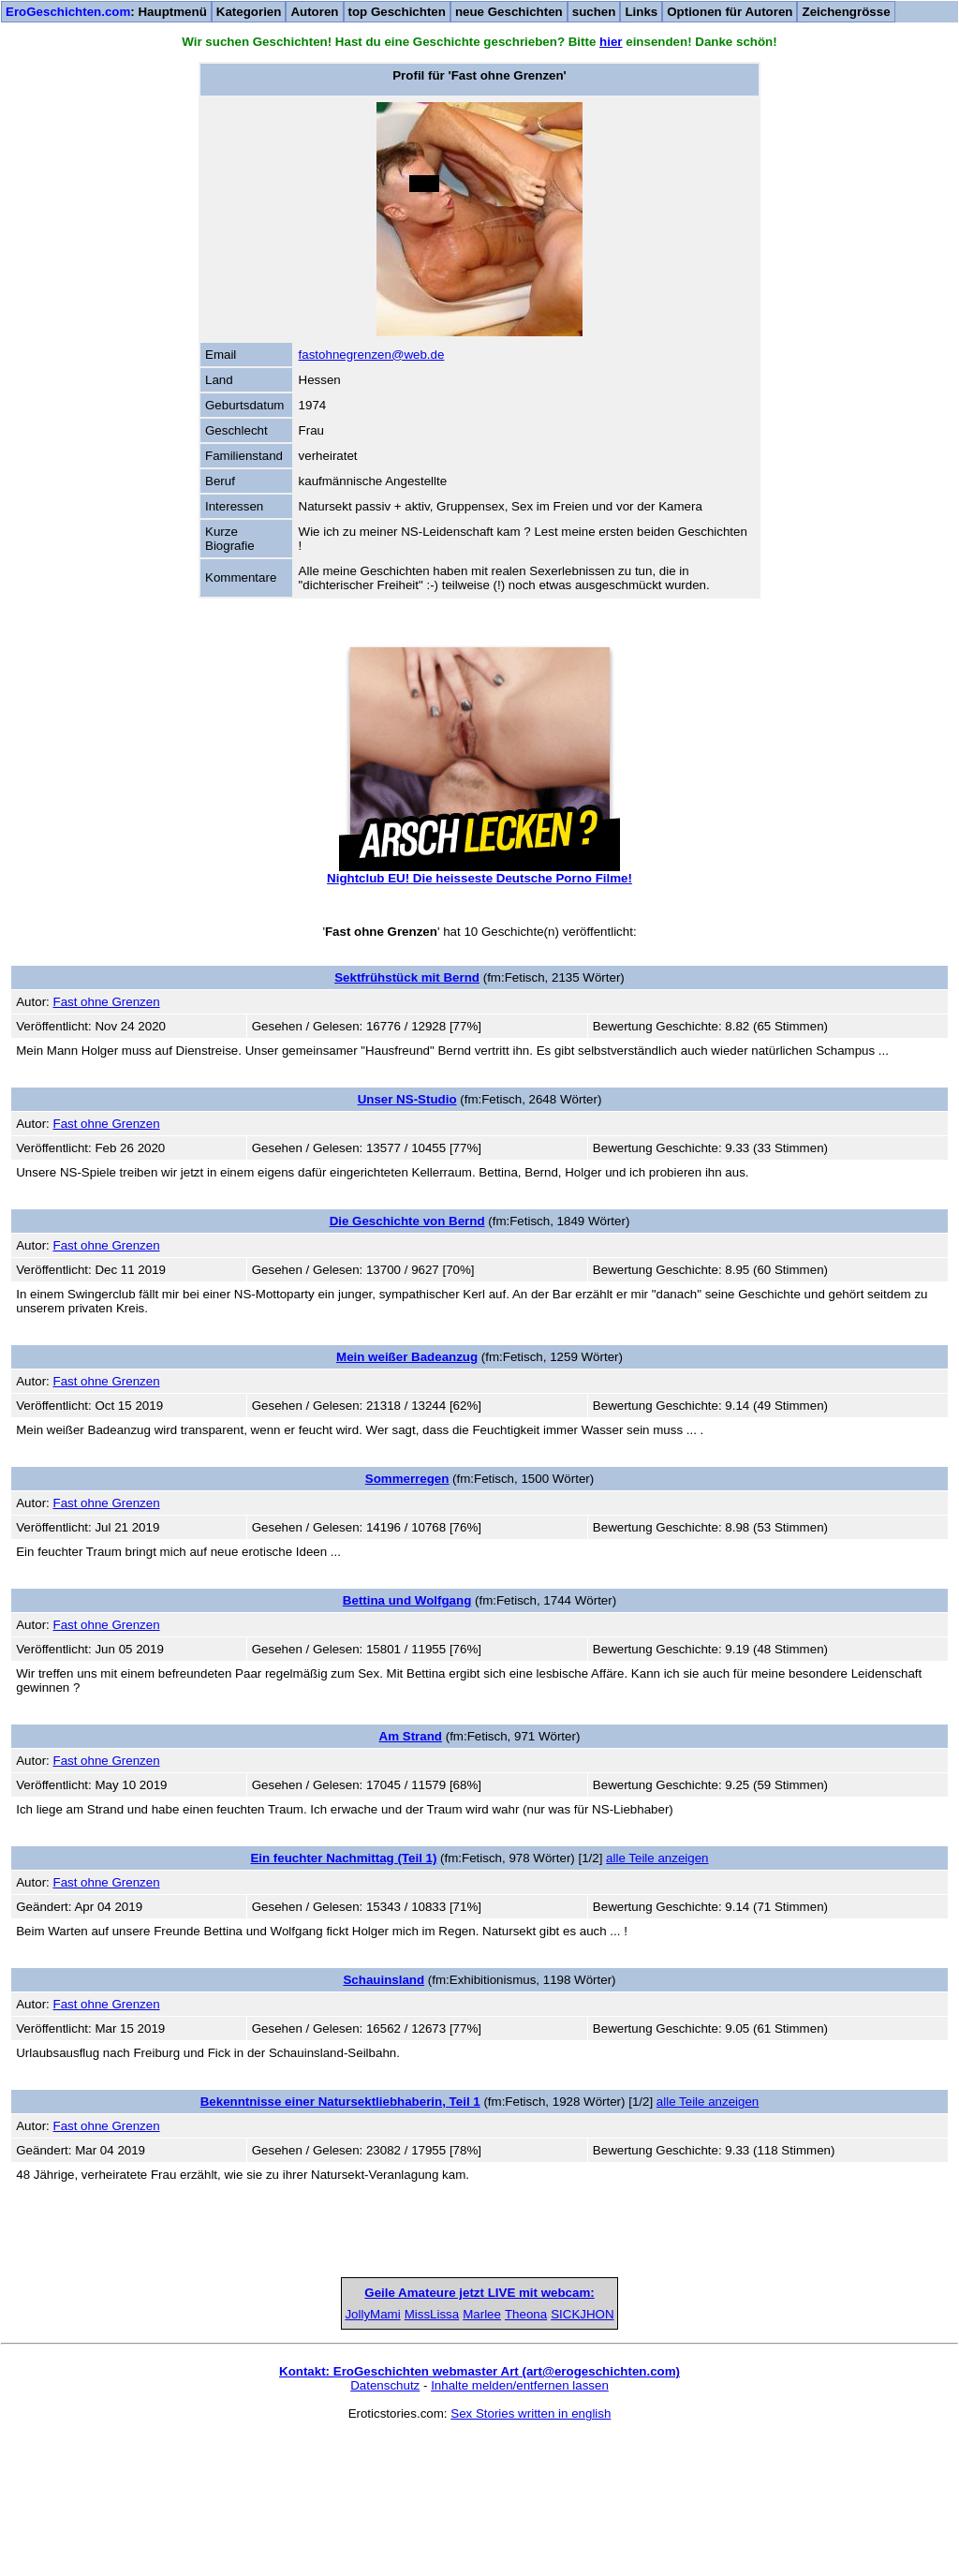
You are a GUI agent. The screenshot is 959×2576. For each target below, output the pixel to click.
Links (641, 12)
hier (610, 42)
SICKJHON (767, 2455)
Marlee (480, 2455)
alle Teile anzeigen (657, 1858)
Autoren (314, 12)
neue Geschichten (509, 12)
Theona (623, 2455)
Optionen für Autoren (729, 12)
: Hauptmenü (106, 12)
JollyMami (190, 2455)
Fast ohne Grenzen (105, 1002)
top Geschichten (397, 12)
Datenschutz (385, 2526)
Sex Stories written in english (530, 2554)
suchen (594, 12)
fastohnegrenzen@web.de (372, 355)
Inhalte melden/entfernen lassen (520, 2526)
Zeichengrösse (846, 12)
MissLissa (335, 2455)
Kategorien (249, 12)
